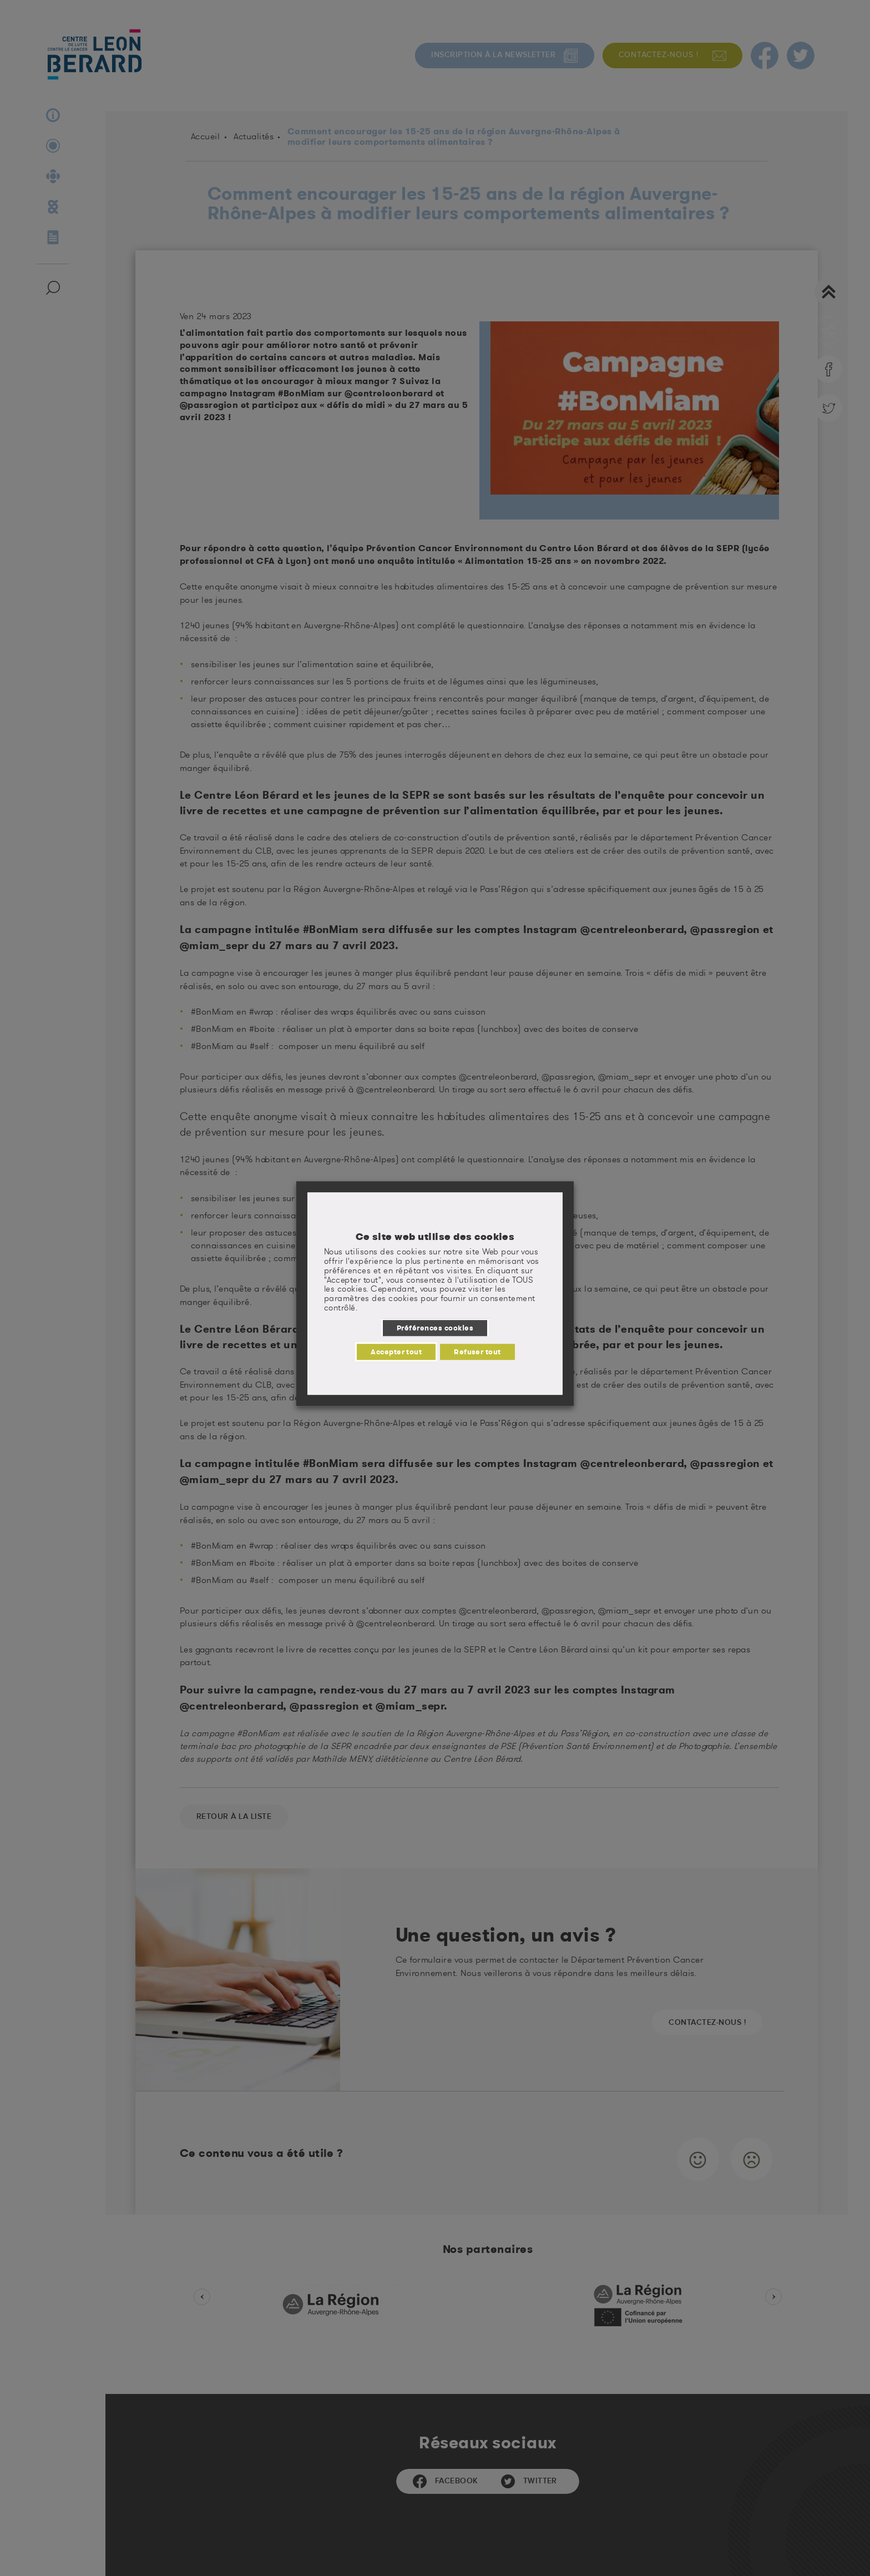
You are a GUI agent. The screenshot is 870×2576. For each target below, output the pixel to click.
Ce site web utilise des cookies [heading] (435, 1236)
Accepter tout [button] (396, 1351)
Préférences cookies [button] (435, 1327)
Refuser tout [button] (477, 1351)
